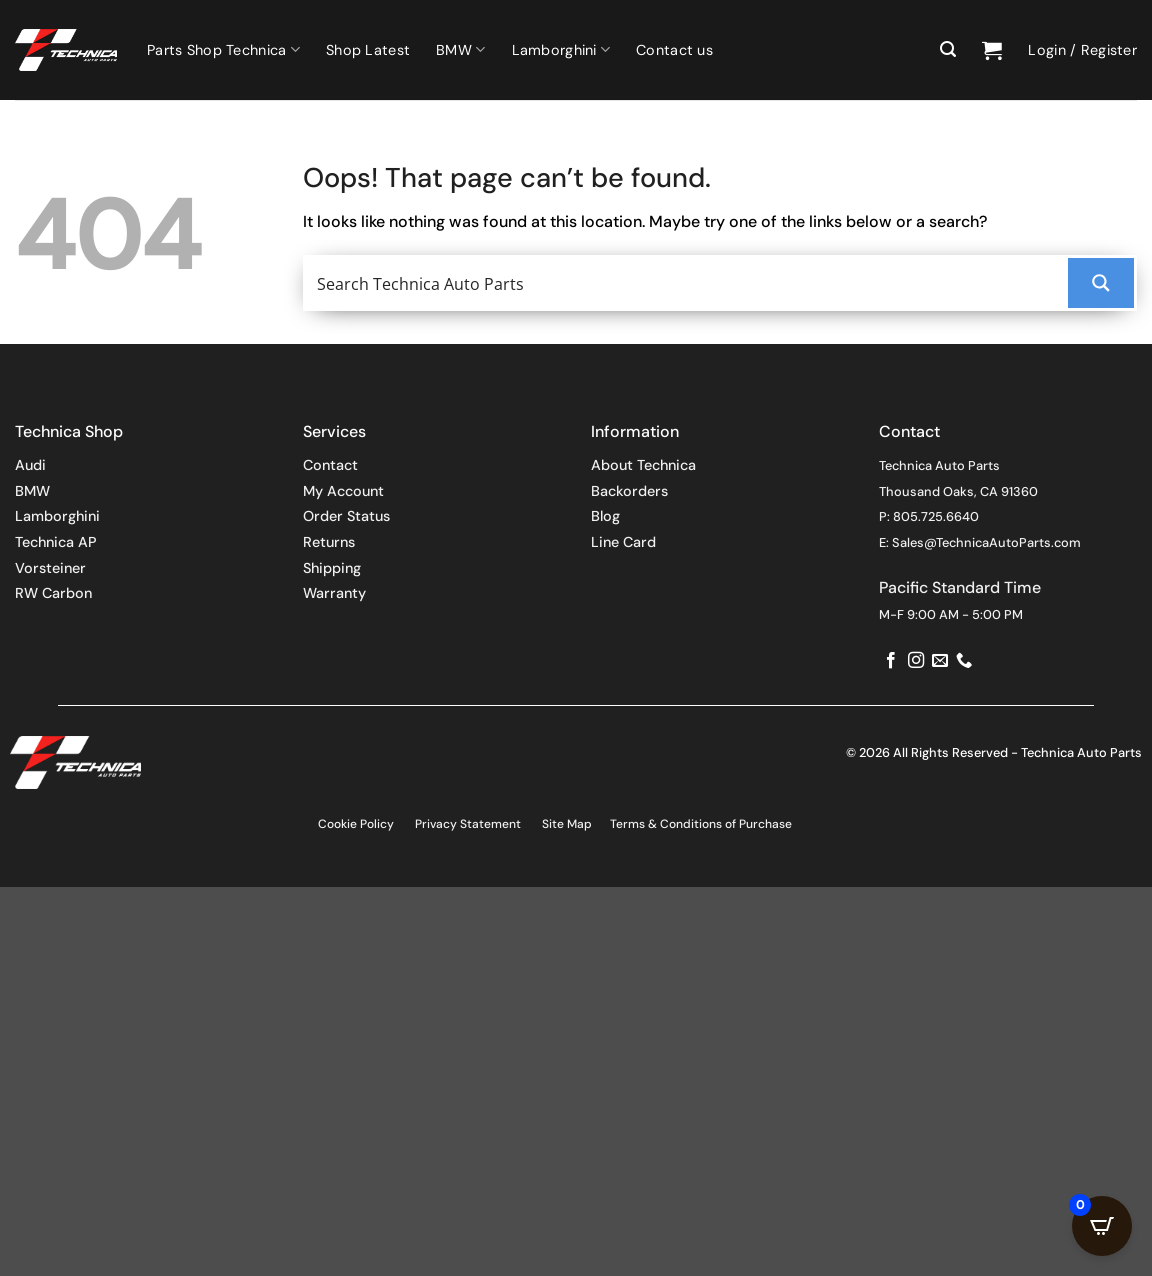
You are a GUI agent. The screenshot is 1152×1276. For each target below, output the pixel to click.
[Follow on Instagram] (916, 661)
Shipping (332, 568)
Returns (329, 542)
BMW (460, 49)
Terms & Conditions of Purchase (701, 824)
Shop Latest (368, 50)
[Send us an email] (940, 661)
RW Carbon (53, 593)
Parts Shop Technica (223, 49)
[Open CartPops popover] (1102, 1226)
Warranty (334, 593)
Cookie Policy (356, 824)
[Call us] (964, 661)
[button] (948, 49)
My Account (343, 491)
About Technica (643, 465)
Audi (30, 465)
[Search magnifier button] (1101, 283)
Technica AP (56, 542)
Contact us (674, 50)
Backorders (629, 491)
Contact (330, 465)
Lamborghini (561, 49)
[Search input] (688, 283)
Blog (605, 516)
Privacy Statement (468, 824)
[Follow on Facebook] (891, 661)
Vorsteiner (50, 568)
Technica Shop (69, 431)
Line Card (623, 542)
